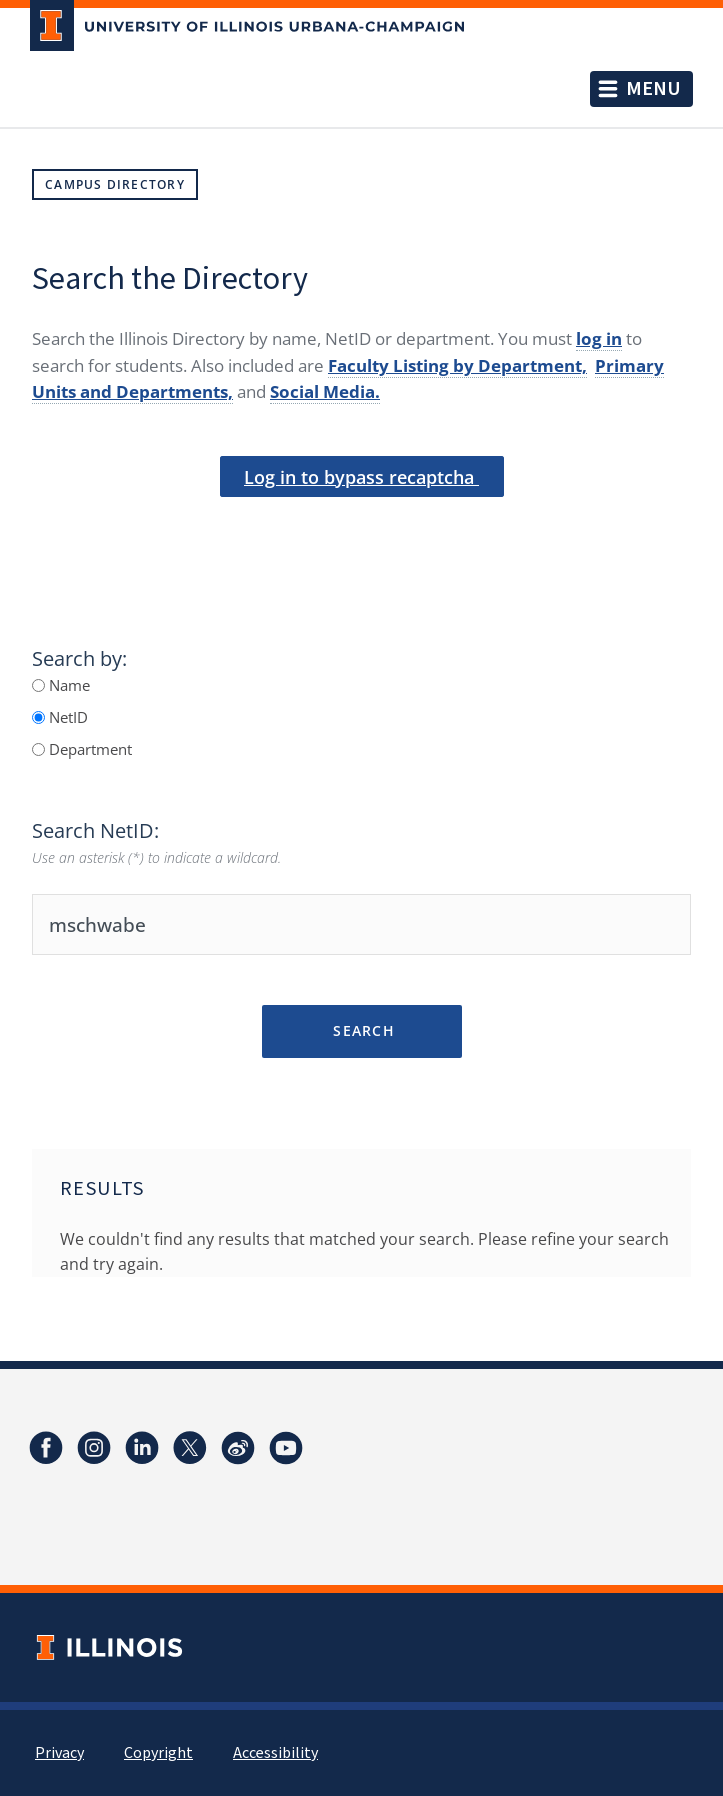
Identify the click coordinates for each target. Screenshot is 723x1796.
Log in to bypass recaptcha (361, 477)
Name (67, 685)
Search (361, 1030)
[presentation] (362, 531)
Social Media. (325, 391)
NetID (66, 717)
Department (88, 749)
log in (599, 338)
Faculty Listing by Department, (457, 365)
